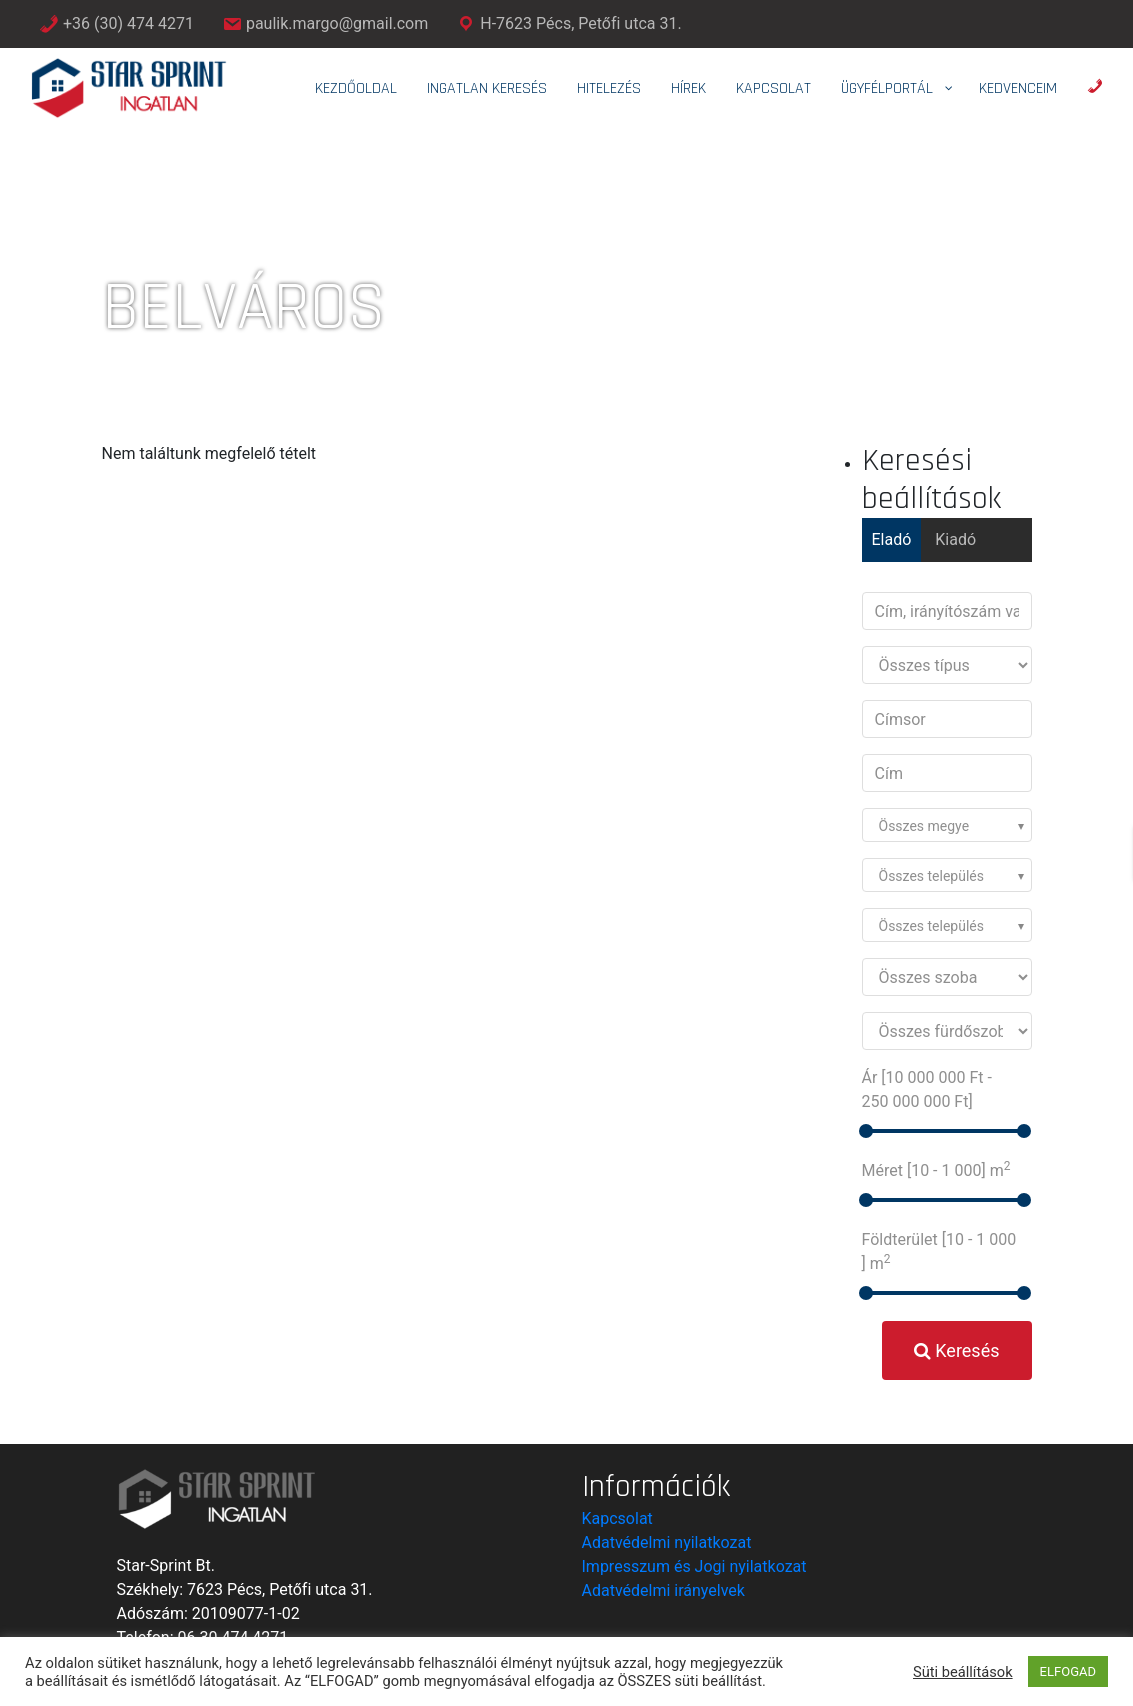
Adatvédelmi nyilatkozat (667, 1542)
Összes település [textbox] (932, 876)
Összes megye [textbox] (924, 826)
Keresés (957, 1350)
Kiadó (955, 539)
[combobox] (947, 825)
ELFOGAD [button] (1068, 1671)
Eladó (892, 539)
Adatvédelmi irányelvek (663, 1590)
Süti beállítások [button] (963, 1672)
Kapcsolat (617, 1518)
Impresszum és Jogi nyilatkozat (694, 1566)
